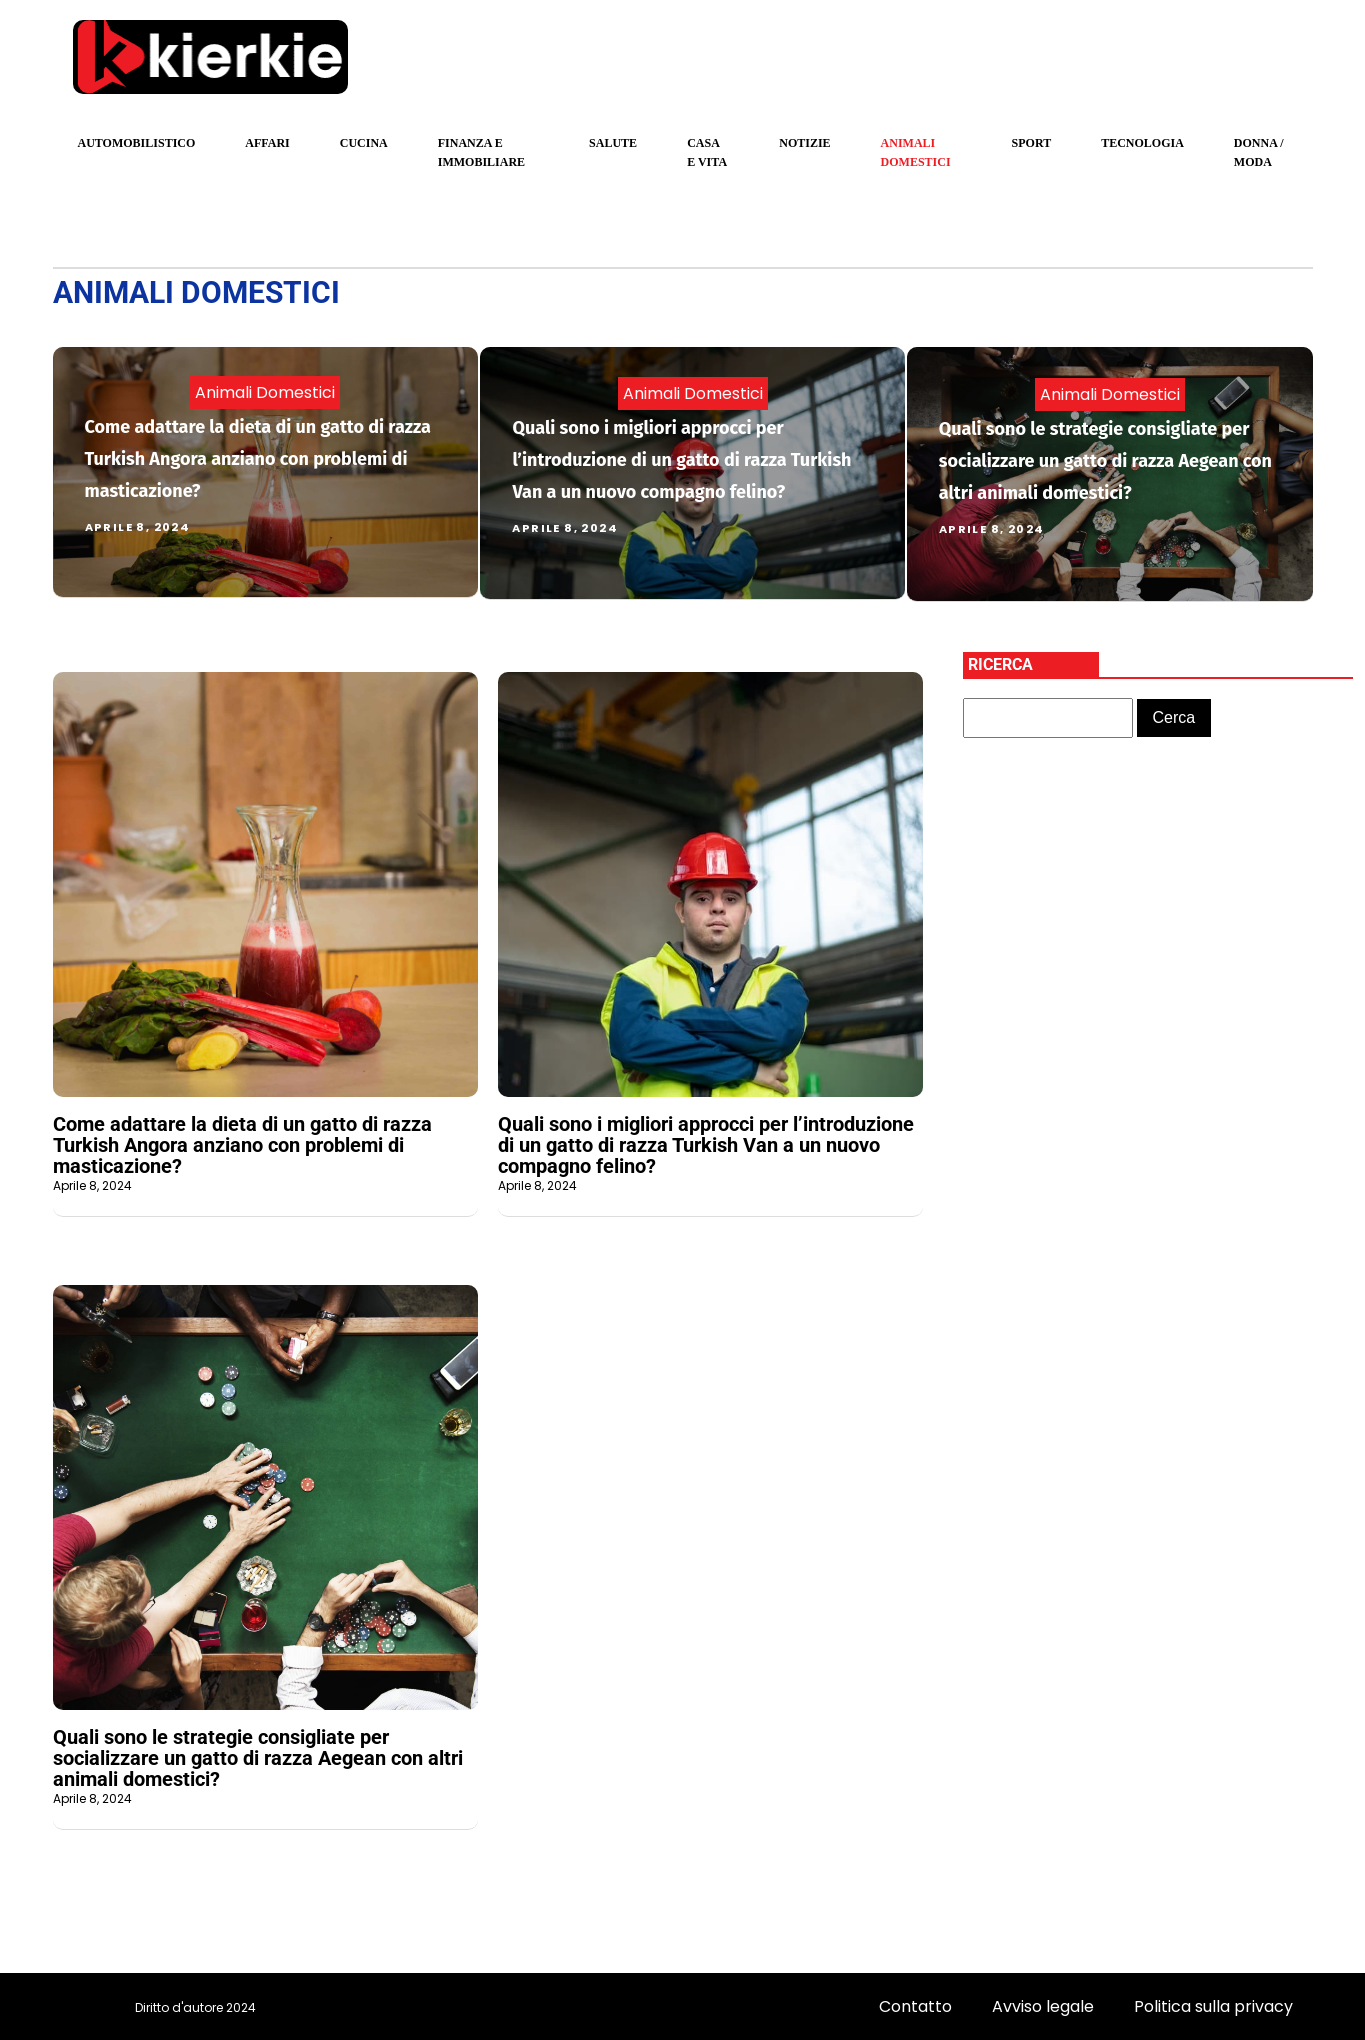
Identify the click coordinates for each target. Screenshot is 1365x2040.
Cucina (364, 143)
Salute (613, 143)
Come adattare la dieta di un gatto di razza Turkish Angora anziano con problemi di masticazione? (258, 459)
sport (1032, 143)
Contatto (915, 2006)
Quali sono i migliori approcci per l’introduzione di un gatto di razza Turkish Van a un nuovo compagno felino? (681, 460)
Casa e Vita (707, 152)
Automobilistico (137, 143)
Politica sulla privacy (1213, 2006)
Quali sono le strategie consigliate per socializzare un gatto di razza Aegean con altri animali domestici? (1105, 461)
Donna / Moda (1259, 152)
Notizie (804, 143)
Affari (267, 143)
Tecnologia (1142, 143)
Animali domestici (916, 152)
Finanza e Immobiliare (481, 152)
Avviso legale (1043, 2006)
